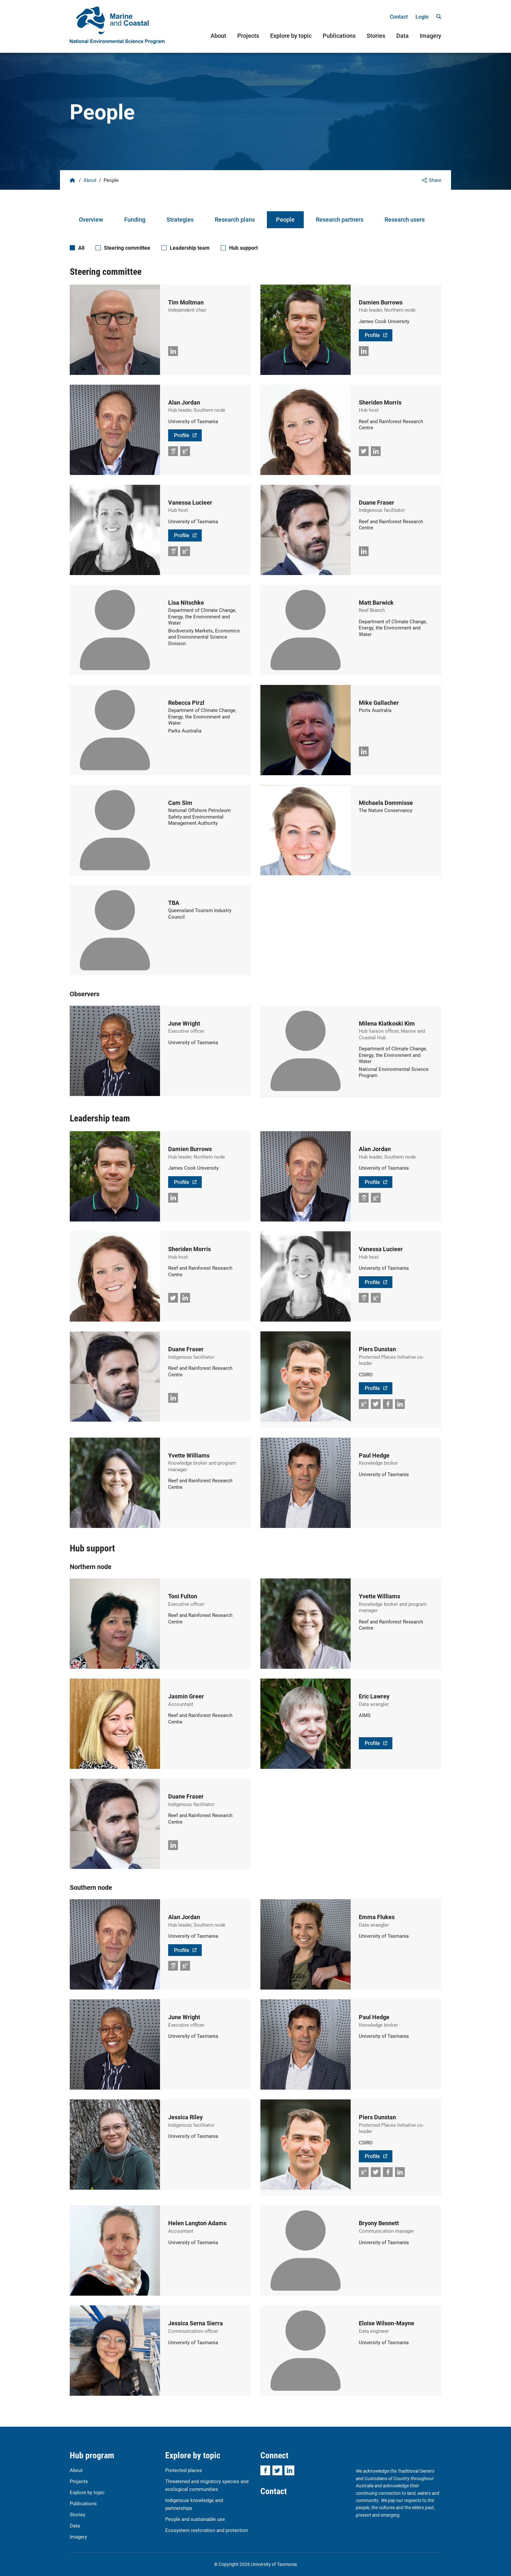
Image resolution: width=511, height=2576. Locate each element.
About (218, 35)
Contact (399, 16)
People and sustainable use (195, 2519)
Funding (134, 219)
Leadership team (190, 247)
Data (402, 35)
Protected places (183, 2470)
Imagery (430, 35)
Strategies (180, 219)
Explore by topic (291, 35)
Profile (372, 335)
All (81, 247)
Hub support (243, 247)
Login (422, 16)
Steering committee (127, 247)
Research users (405, 219)
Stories (376, 35)
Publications (339, 35)
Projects (248, 35)
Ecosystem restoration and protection (206, 2530)
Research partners (339, 219)
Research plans (235, 219)
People (285, 219)
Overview (91, 219)
